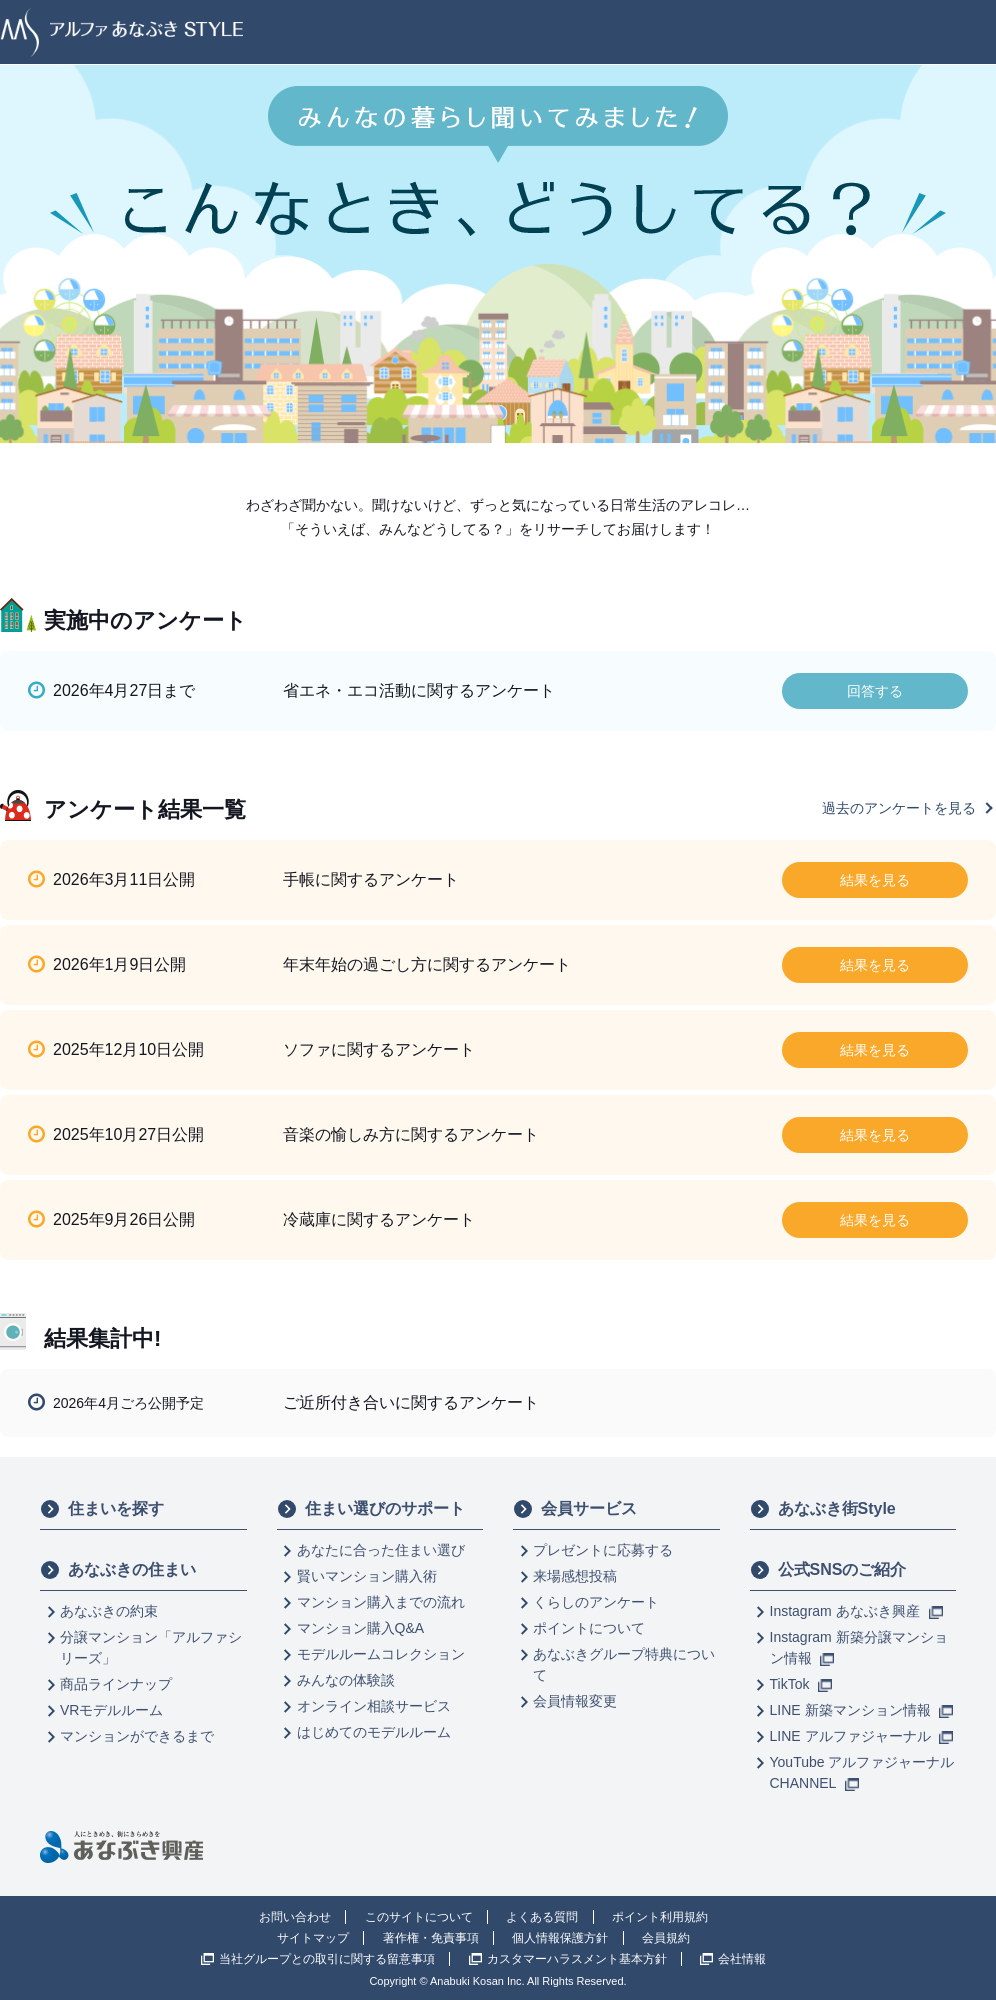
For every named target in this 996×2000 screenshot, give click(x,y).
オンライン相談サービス (374, 1706)
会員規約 (666, 1938)
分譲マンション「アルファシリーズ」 (151, 1647)
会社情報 (742, 1959)
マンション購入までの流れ (381, 1602)
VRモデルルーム (111, 1710)
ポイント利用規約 (660, 1917)
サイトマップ (313, 1938)
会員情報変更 (575, 1701)
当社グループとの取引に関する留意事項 (327, 1959)
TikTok (801, 1684)
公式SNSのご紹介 (828, 1570)
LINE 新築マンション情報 (862, 1710)
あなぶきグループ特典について (624, 1664)
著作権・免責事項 (431, 1938)
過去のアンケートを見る (899, 808)
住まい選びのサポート (371, 1509)
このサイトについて (419, 1917)
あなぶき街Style (823, 1509)
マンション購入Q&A (361, 1628)
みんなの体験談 (346, 1680)
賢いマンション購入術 (367, 1576)
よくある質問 (542, 1917)
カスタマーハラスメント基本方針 (577, 1959)
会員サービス (575, 1509)
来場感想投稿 (575, 1576)
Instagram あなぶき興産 (856, 1611)
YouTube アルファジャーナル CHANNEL (862, 1772)
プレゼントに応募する (603, 1550)
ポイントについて (589, 1628)
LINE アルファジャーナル (862, 1736)
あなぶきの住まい (118, 1570)
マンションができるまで (137, 1736)
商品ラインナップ (116, 1684)
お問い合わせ (295, 1917)
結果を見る (875, 880)
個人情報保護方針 (560, 1938)
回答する (875, 691)
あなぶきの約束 (109, 1611)
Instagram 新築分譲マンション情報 (859, 1647)
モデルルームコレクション (381, 1654)
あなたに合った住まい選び (381, 1550)
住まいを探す (102, 1509)
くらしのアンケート (596, 1602)
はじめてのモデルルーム (374, 1732)
